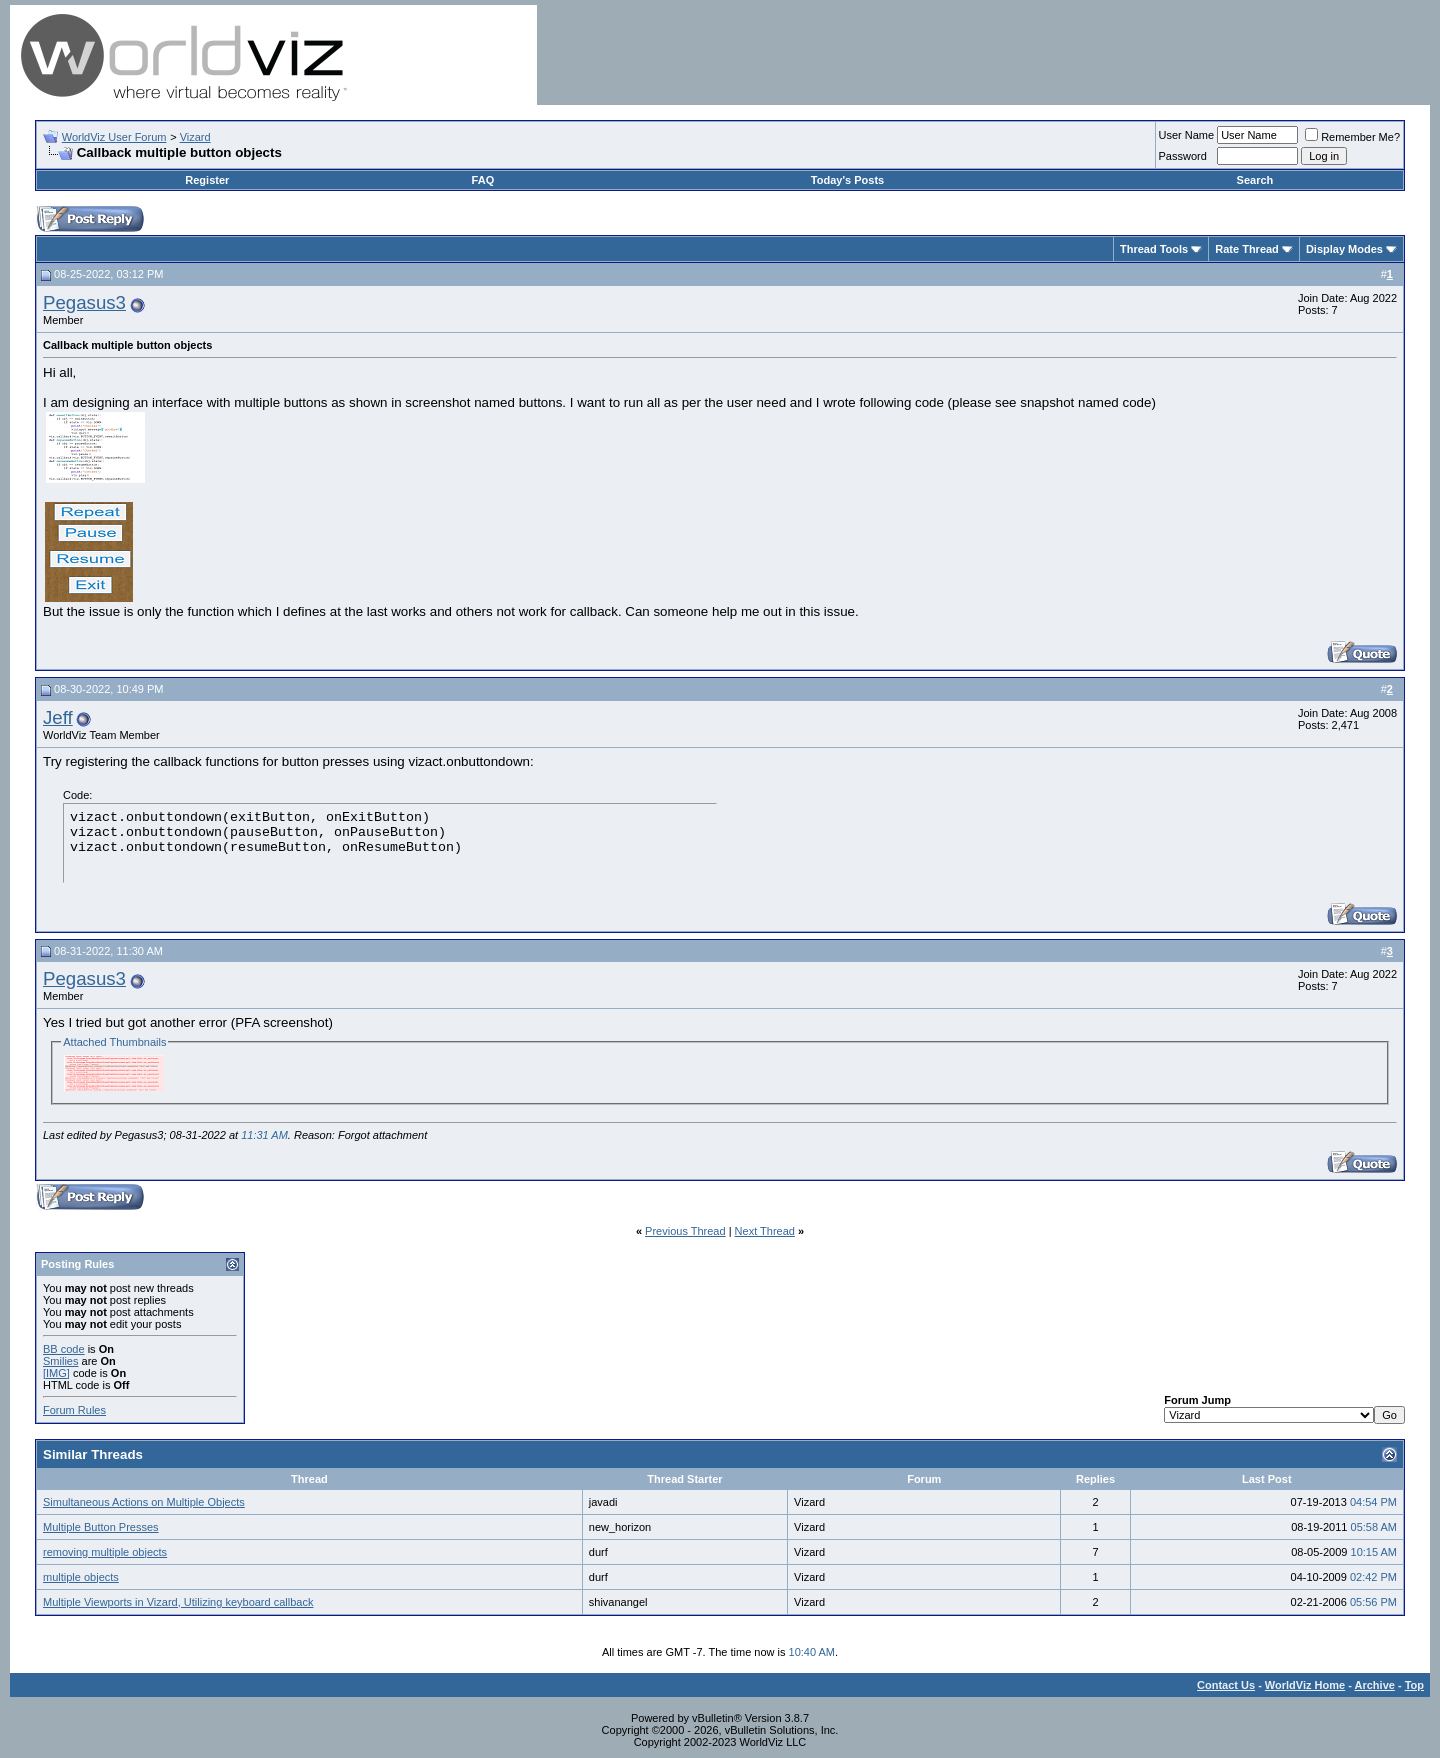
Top (1414, 1685)
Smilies (60, 1361)
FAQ (483, 180)
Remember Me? (1352, 137)
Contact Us (1226, 1685)
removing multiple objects (105, 1552)
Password (1183, 156)
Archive (1375, 1685)
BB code (64, 1349)
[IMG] (56, 1373)
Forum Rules (74, 1410)
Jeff (58, 717)
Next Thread (765, 1231)
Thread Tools (1154, 249)
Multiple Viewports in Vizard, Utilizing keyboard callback (178, 1602)
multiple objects (81, 1577)
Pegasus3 (84, 302)
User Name (1187, 135)
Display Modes (1344, 249)
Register (207, 180)
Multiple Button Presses (101, 1527)
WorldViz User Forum (114, 137)
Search (1255, 180)
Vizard (195, 137)
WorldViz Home (1305, 1685)
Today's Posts (847, 180)
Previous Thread (685, 1231)
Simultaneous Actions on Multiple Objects (144, 1502)
